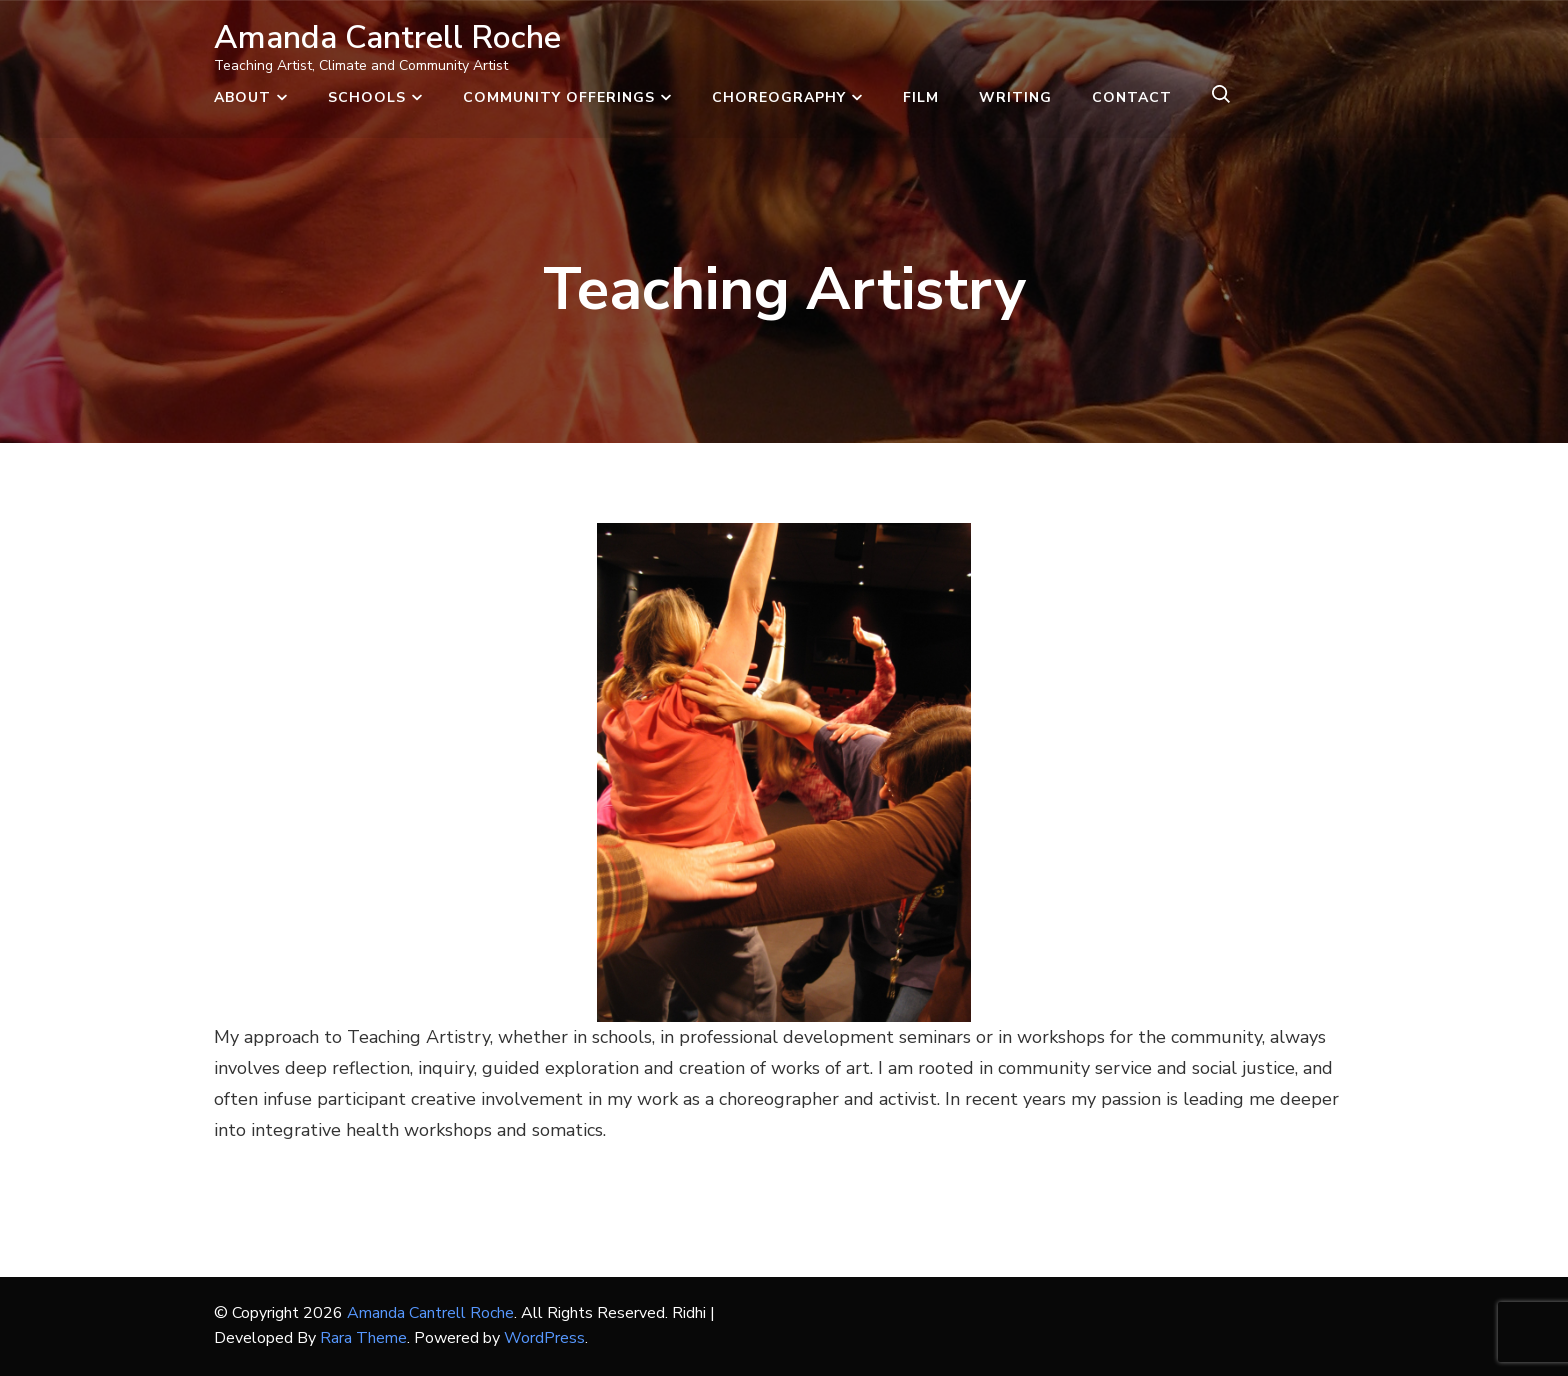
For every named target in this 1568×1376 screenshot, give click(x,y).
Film (921, 97)
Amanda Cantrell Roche (387, 37)
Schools (367, 97)
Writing (1015, 97)
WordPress (544, 1338)
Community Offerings (559, 97)
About (242, 97)
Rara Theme (363, 1338)
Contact (1132, 97)
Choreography (779, 97)
